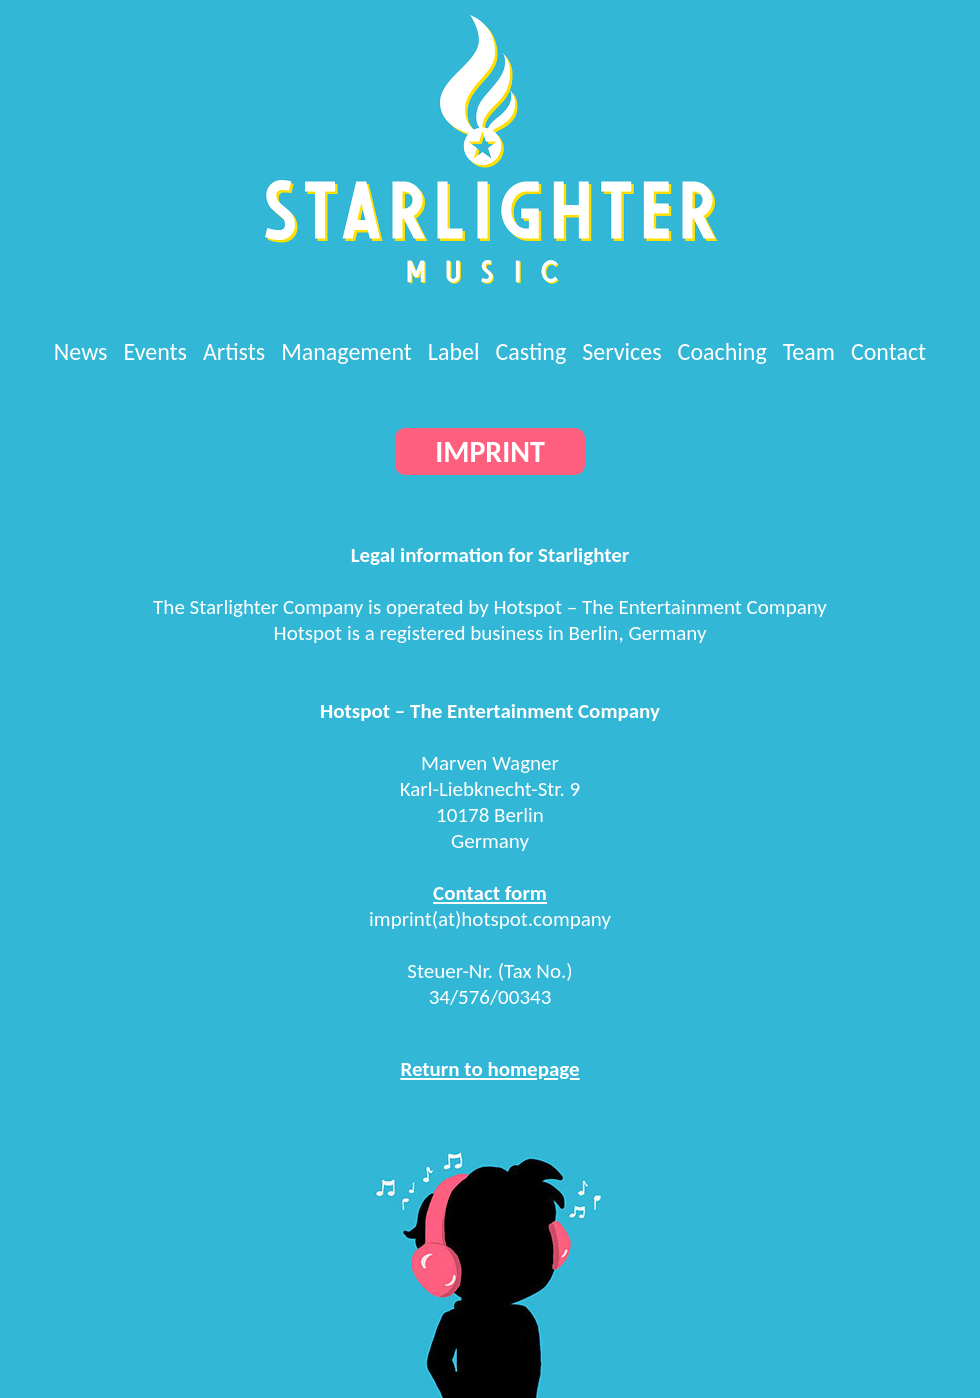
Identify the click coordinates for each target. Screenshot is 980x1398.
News (81, 351)
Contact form (490, 893)
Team (809, 351)
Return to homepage (489, 1069)
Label (454, 351)
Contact (888, 351)
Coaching (722, 351)
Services (621, 351)
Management (346, 351)
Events (155, 351)
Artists (234, 351)
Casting (531, 351)
